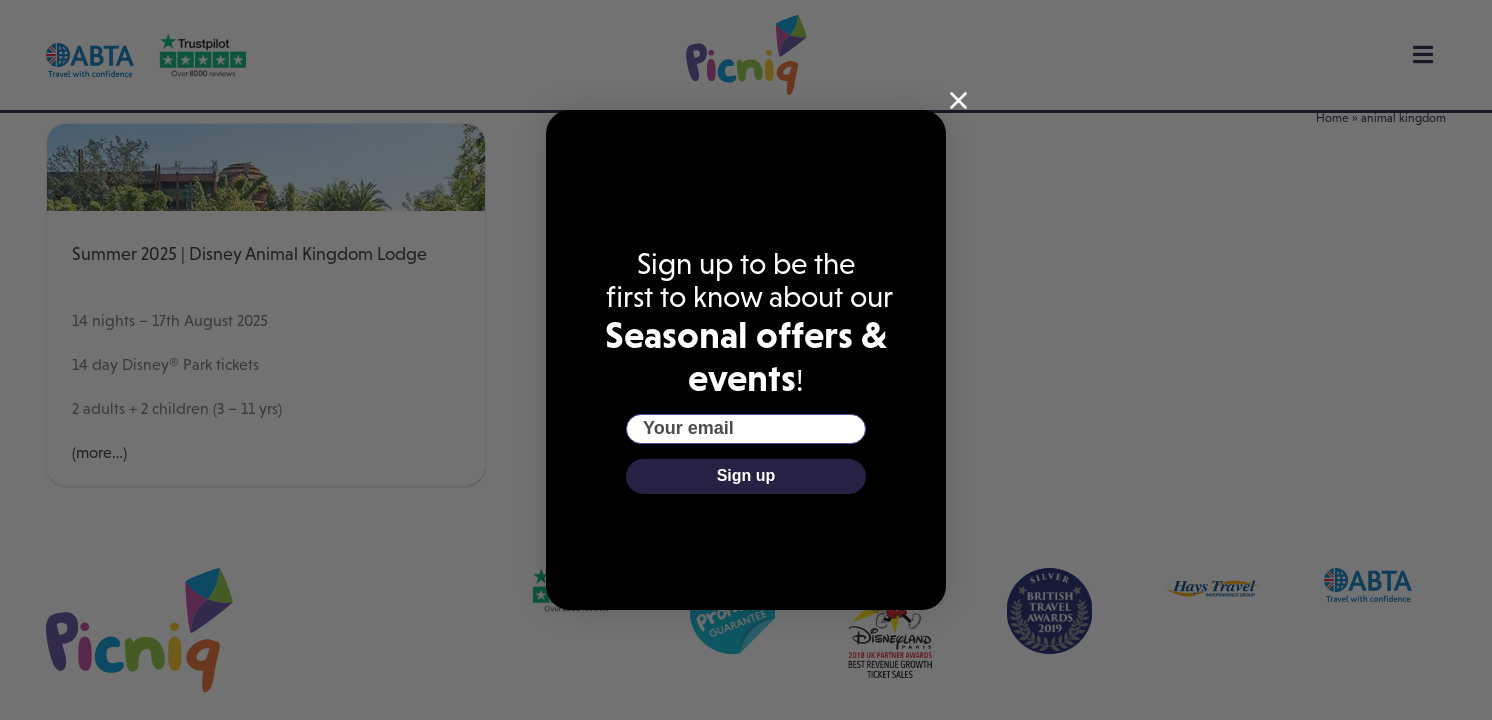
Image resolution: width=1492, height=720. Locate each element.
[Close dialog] (958, 102)
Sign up (746, 477)
